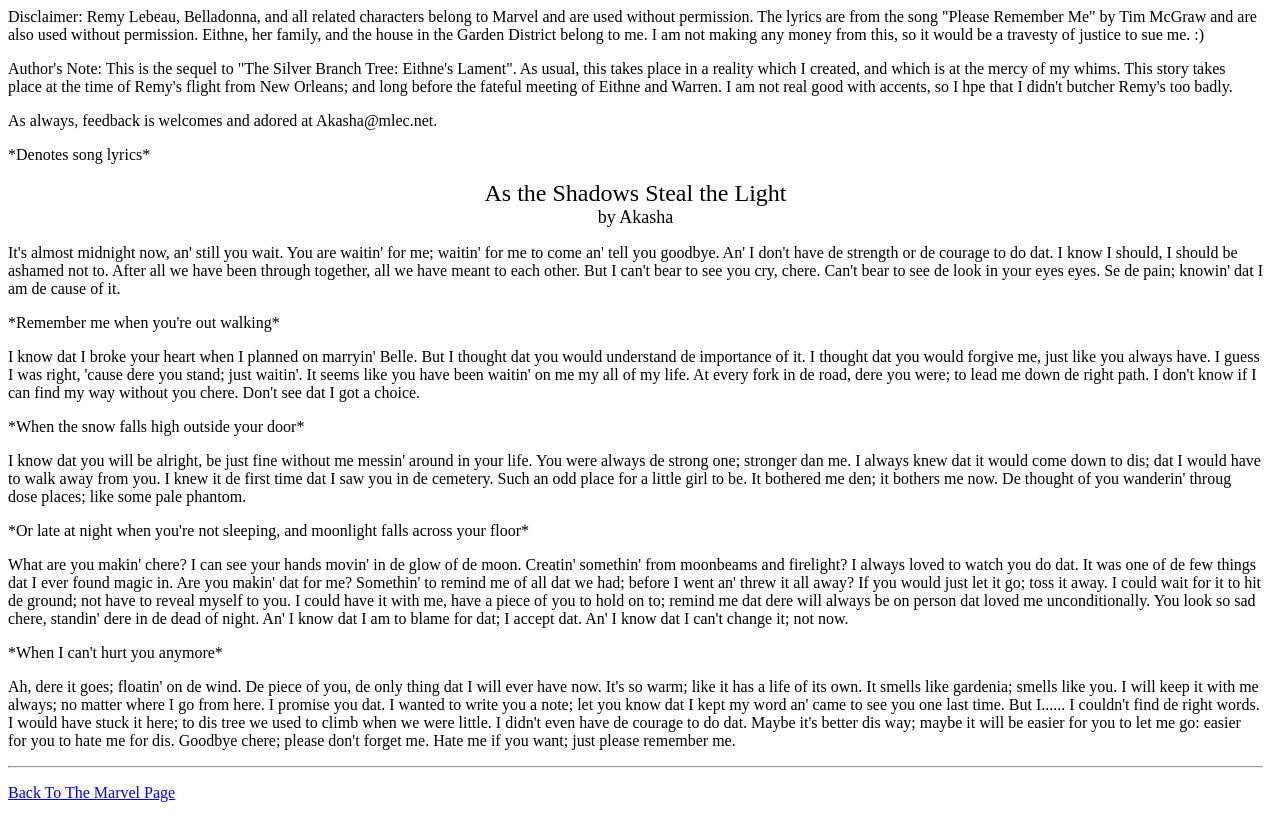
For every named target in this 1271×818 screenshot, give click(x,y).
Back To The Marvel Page (91, 792)
